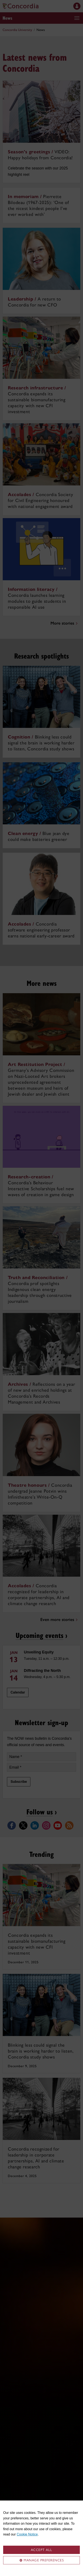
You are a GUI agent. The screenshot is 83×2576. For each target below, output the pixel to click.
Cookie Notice (27, 2534)
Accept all (41, 2550)
